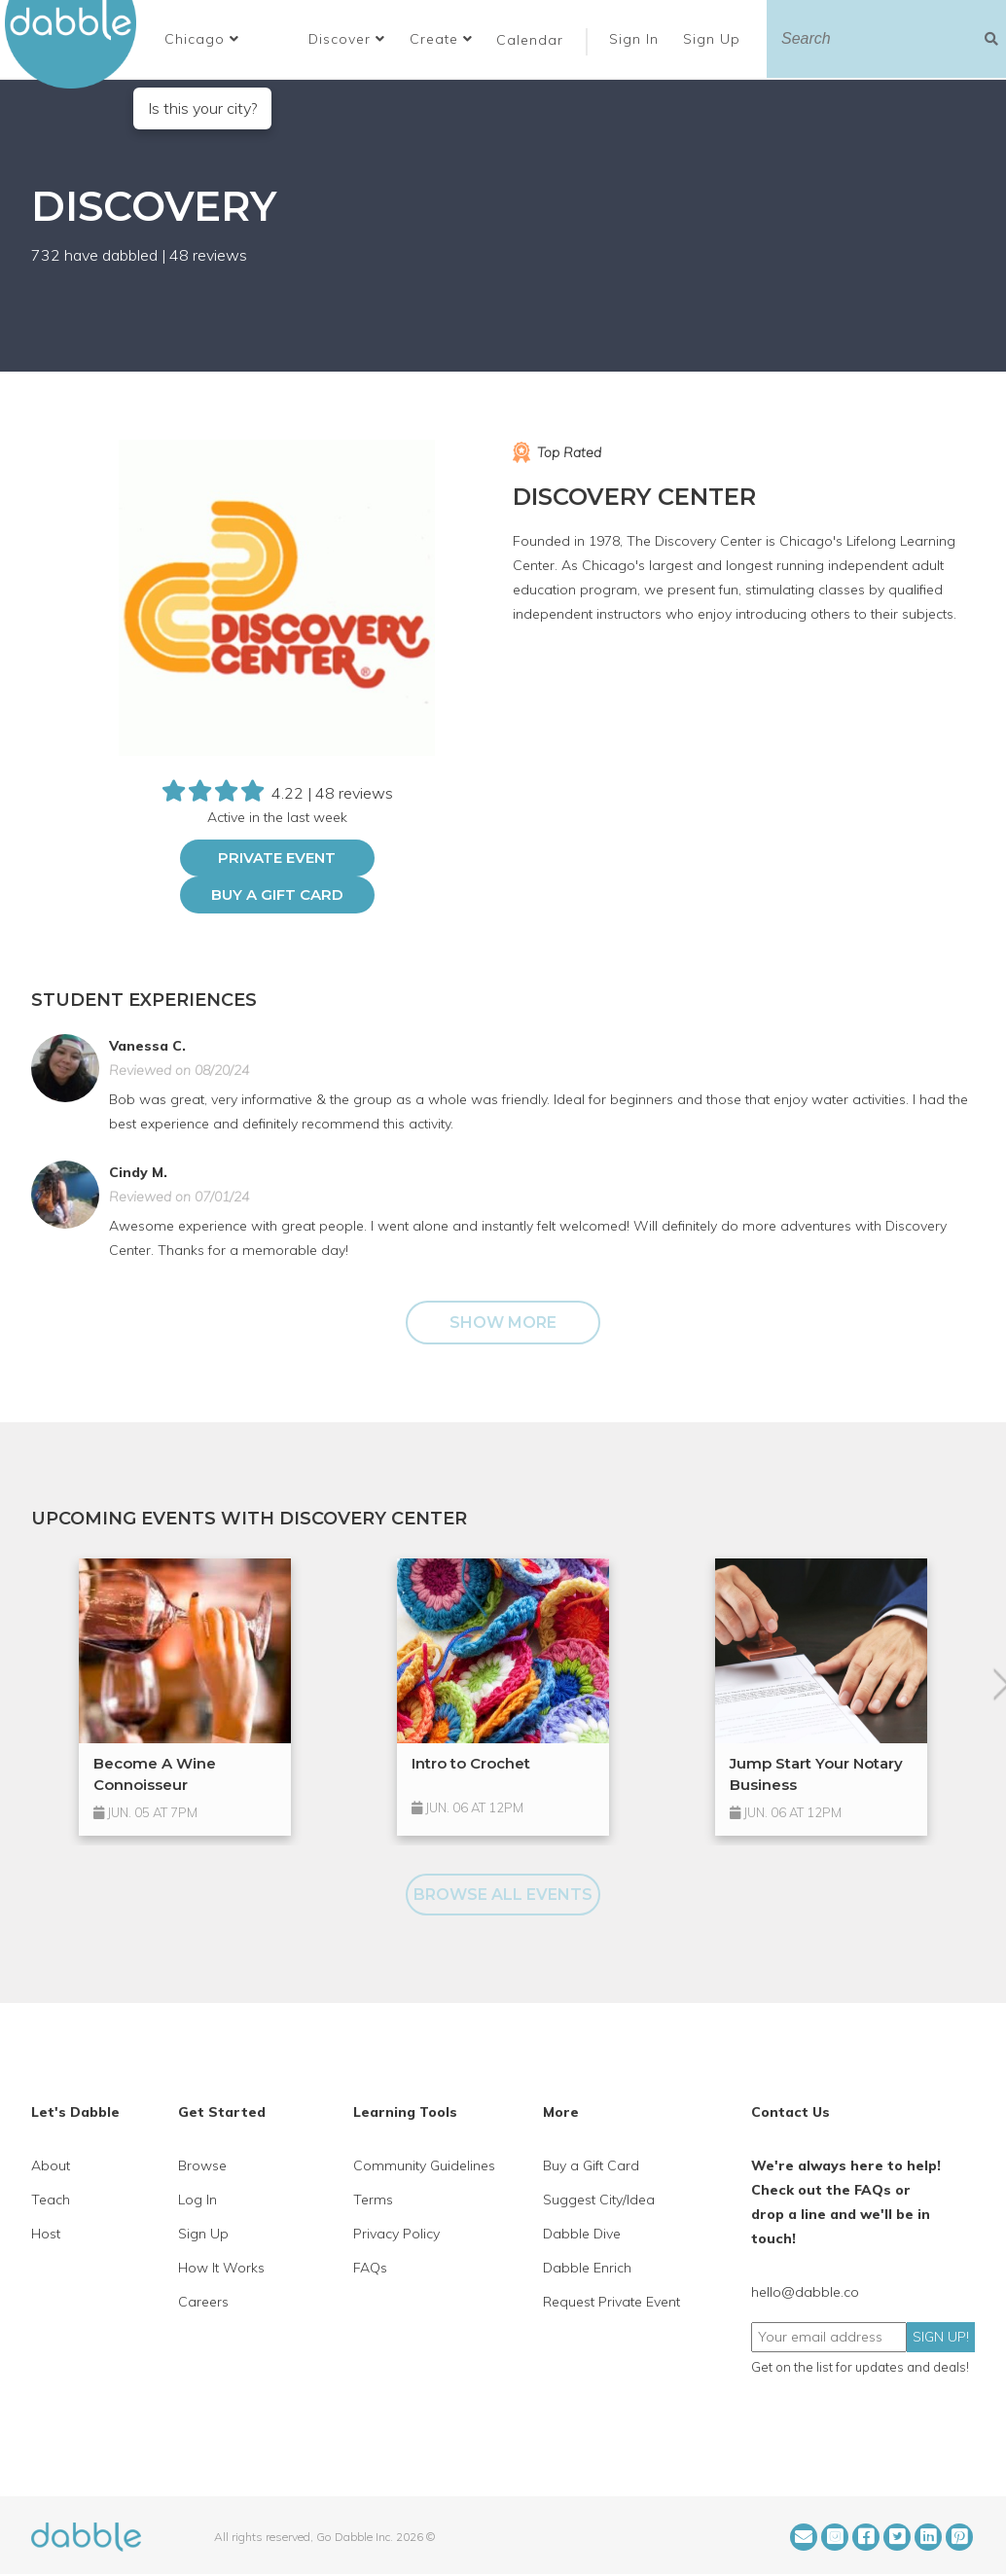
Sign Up (714, 39)
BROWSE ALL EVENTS (503, 1894)
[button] (201, 39)
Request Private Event (611, 2301)
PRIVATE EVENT (277, 857)
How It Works (221, 2267)
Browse (202, 2165)
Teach (50, 2199)
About (50, 2165)
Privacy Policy (396, 2233)
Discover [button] (346, 39)
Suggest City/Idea (599, 2199)
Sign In (636, 39)
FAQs (370, 2267)
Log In (197, 2199)
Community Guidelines (424, 2165)
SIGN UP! (941, 2336)
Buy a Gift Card (277, 894)
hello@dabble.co (805, 2292)
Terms (373, 2199)
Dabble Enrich (587, 2267)
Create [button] (441, 39)
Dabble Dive (582, 2233)
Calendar (529, 40)
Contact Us (790, 2112)
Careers (203, 2301)
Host (45, 2233)
